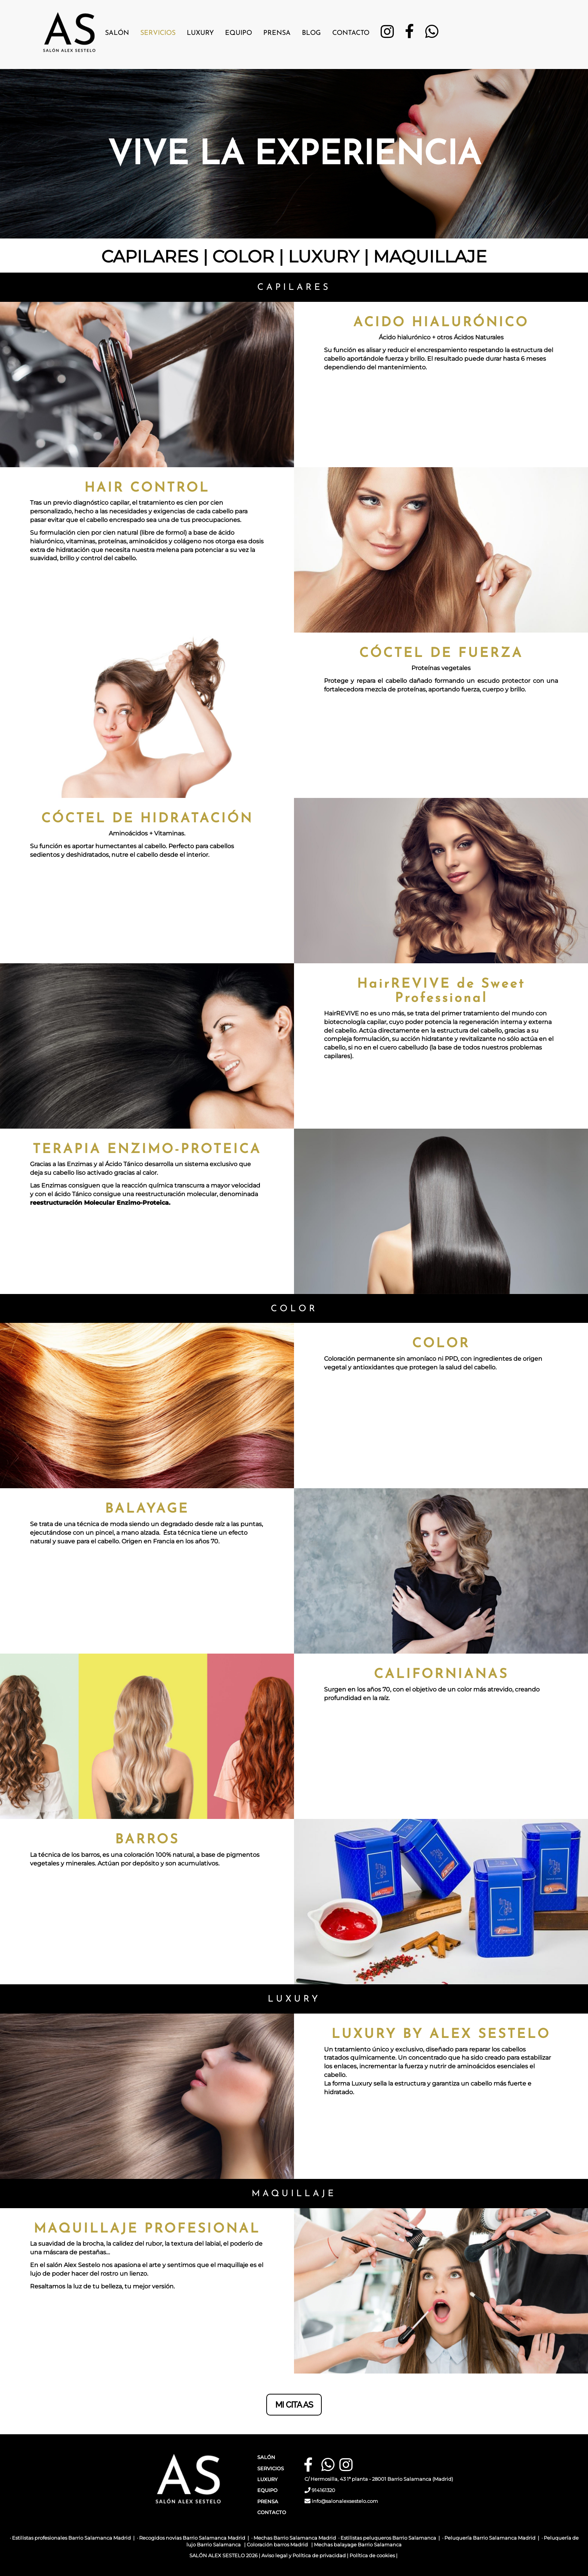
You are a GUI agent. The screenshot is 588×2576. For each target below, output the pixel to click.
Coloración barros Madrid (277, 2545)
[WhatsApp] (432, 34)
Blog (311, 33)
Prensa (277, 33)
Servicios (158, 33)
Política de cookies (372, 2555)
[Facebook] (409, 34)
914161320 (323, 2490)
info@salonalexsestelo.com (345, 2501)
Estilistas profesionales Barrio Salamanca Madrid (71, 2538)
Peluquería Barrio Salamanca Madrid (490, 2538)
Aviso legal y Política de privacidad (303, 2555)
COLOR (243, 256)
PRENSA (267, 2501)
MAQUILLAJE (430, 256)
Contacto (350, 33)
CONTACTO (271, 2512)
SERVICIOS (270, 2468)
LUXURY (323, 256)
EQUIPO (267, 2490)
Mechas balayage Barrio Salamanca (358, 2545)
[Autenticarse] (8, 2562)
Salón (117, 33)
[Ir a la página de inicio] (69, 28)
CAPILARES (149, 256)
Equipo (238, 33)
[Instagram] (387, 34)
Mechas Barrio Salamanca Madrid (295, 2538)
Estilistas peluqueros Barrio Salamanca (388, 2538)
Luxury (200, 33)
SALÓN (266, 2457)
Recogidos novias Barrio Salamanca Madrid (192, 2538)
